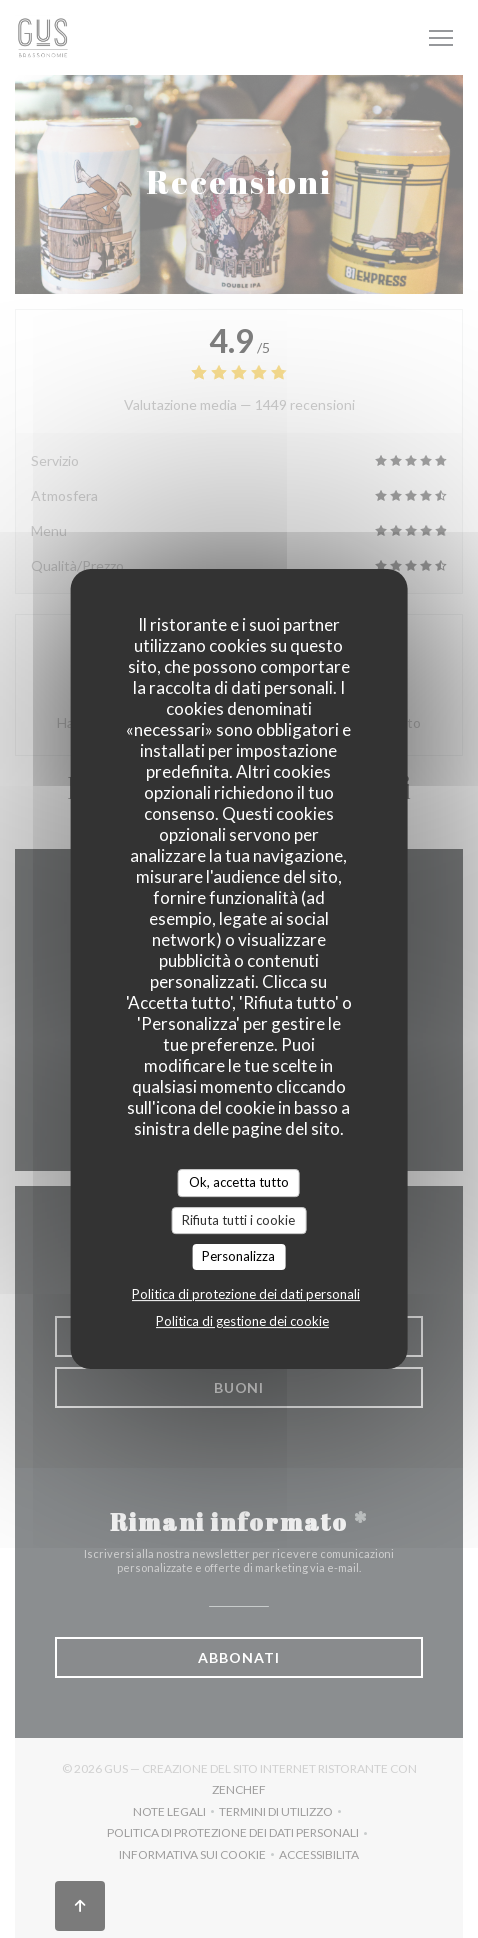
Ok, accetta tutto (239, 1182)
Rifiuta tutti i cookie (238, 1220)
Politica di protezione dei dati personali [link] (246, 1294)
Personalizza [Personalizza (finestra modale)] (238, 1256)
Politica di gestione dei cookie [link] (242, 1321)
